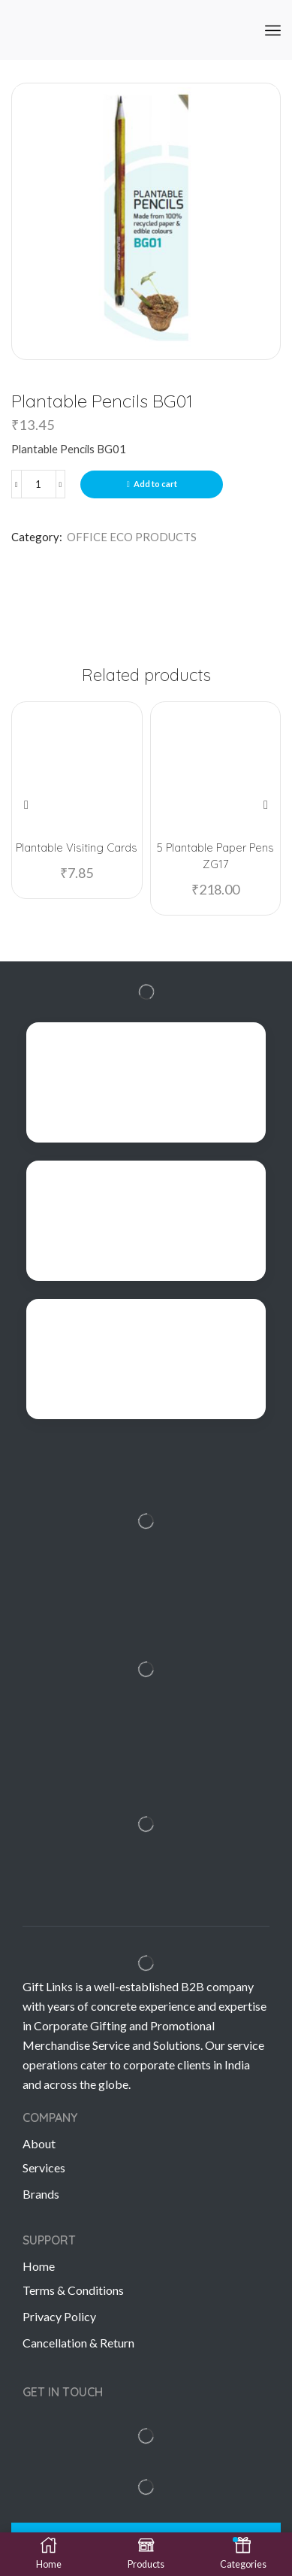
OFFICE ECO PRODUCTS (132, 536)
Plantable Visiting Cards (76, 847)
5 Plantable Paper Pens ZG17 (215, 855)
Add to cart (155, 484)
